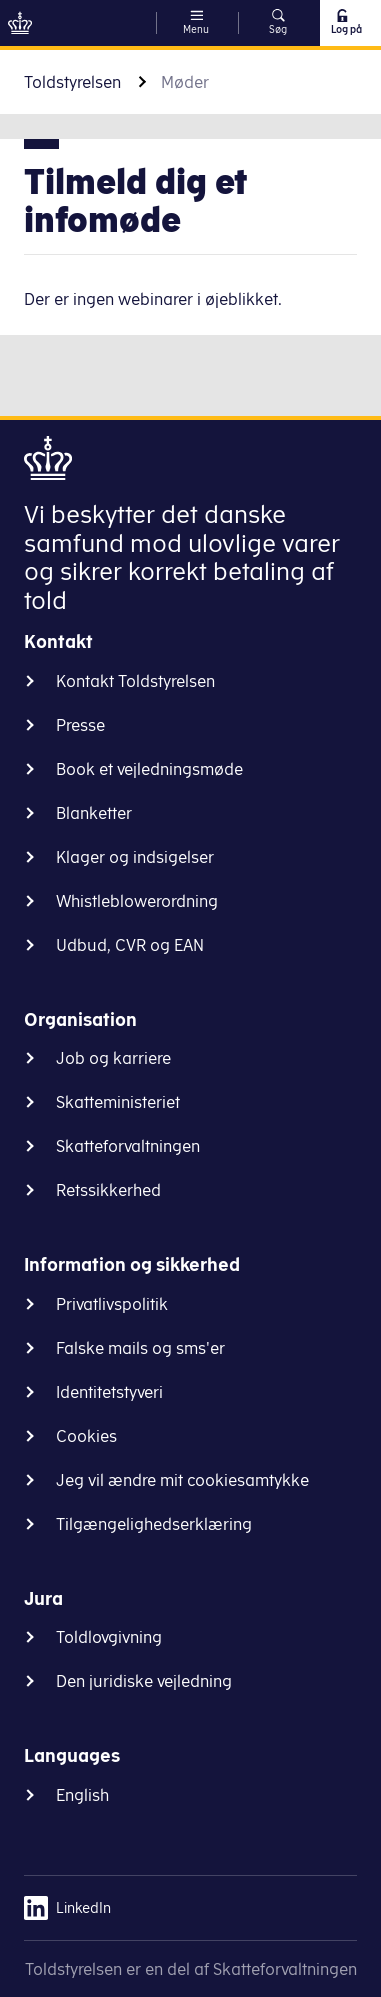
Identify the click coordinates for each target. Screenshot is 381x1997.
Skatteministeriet (118, 1102)
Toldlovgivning (109, 1637)
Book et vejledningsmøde (149, 769)
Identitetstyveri (109, 1392)
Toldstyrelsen (72, 82)
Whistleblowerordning (137, 901)
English (82, 1795)
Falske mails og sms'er (140, 1348)
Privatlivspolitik (112, 1304)
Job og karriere (113, 1058)
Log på (345, 22)
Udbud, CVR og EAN (130, 945)
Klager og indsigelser (135, 857)
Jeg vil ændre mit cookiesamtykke (182, 1480)
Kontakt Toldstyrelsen (135, 681)
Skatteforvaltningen (128, 1146)
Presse (80, 725)
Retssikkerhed (108, 1190)
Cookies (86, 1436)
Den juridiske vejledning (144, 1681)
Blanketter (94, 813)
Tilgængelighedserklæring (154, 1524)
